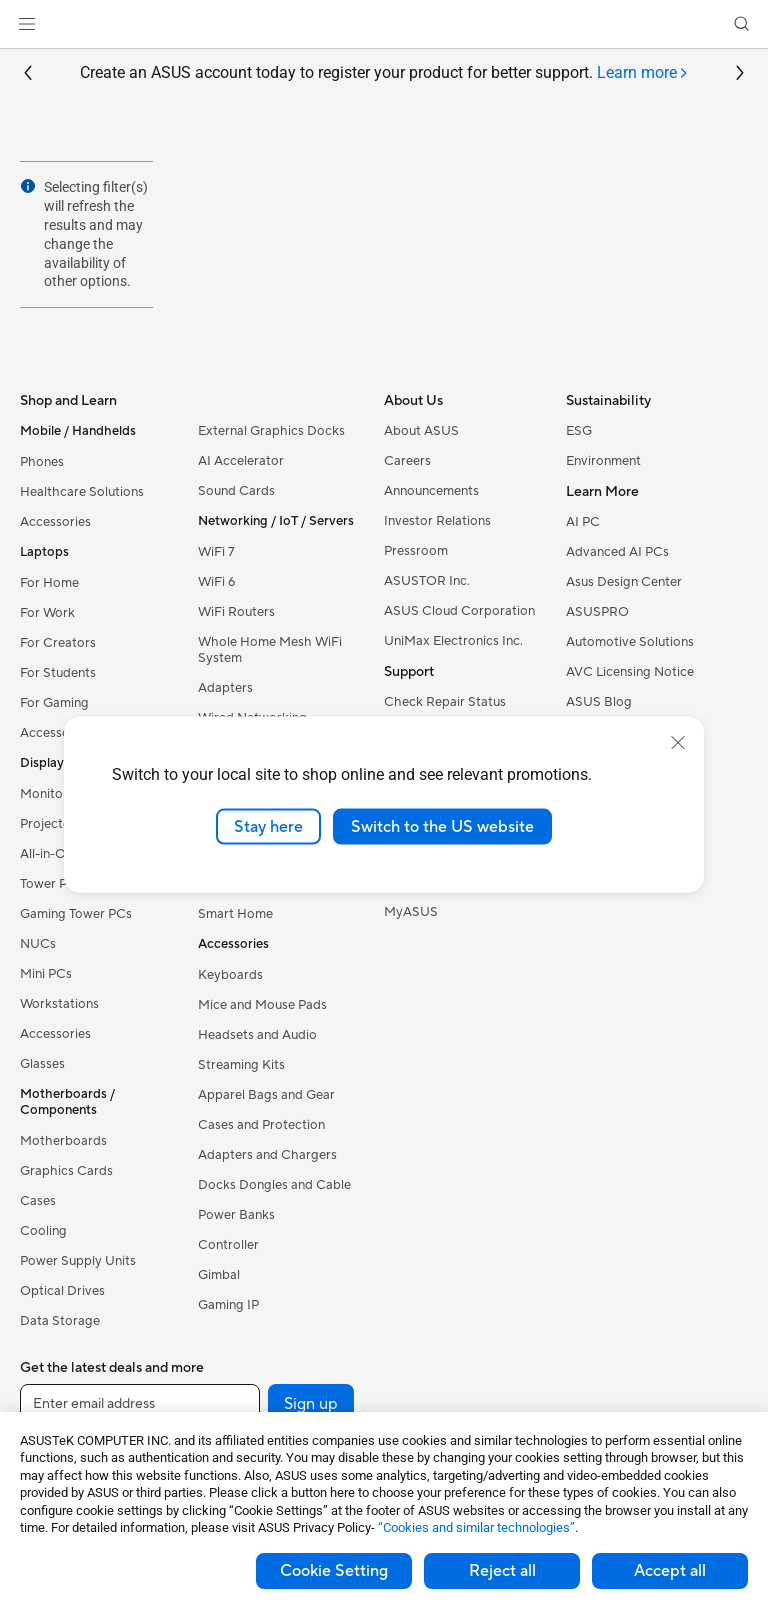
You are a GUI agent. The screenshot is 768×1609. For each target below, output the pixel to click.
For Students (58, 673)
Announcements (431, 491)
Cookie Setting (334, 1571)
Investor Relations (437, 521)
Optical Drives (62, 1291)
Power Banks (236, 1215)
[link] (384, 24)
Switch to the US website (442, 826)
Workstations (59, 1004)
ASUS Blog (599, 702)
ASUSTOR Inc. (427, 581)
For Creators (58, 643)
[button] (27, 24)
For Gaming (54, 703)
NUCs (38, 944)
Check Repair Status (445, 702)
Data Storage (60, 1321)
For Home (49, 583)
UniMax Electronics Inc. (453, 641)
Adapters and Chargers (267, 1155)
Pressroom (416, 551)
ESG (579, 431)
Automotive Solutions (630, 642)
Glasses (42, 1064)
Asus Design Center (624, 582)
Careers (407, 461)
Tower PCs (51, 884)
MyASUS (411, 912)
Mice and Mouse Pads (262, 1005)
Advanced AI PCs (617, 552)
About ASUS (421, 431)
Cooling (43, 1231)
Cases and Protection (261, 1125)
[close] (678, 742)
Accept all (670, 1571)
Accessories (55, 522)
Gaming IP (228, 1305)
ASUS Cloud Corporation (459, 611)
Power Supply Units (78, 1261)
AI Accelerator (241, 461)
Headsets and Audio (257, 1035)
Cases (38, 1201)
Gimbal (219, 1275)
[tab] (643, 73)
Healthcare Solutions (82, 492)
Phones (42, 462)
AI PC (583, 522)
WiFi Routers (236, 612)
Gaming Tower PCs (76, 914)
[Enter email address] (140, 1404)
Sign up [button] (311, 1404)
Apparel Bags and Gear (266, 1095)
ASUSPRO (597, 612)
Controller (228, 1245)
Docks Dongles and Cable (274, 1185)
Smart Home (235, 914)
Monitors (47, 794)
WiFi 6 (216, 582)
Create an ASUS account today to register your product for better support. (384, 73)
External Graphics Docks (271, 431)
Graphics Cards (66, 1171)
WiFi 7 (216, 552)
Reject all (502, 1571)
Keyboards (230, 975)
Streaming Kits (241, 1065)
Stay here (268, 826)
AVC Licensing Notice (630, 672)
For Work (47, 613)
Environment (603, 461)
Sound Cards (236, 491)
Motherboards (63, 1141)
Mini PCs (46, 974)
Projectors (51, 824)
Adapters (225, 688)
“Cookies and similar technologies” (476, 1527)
